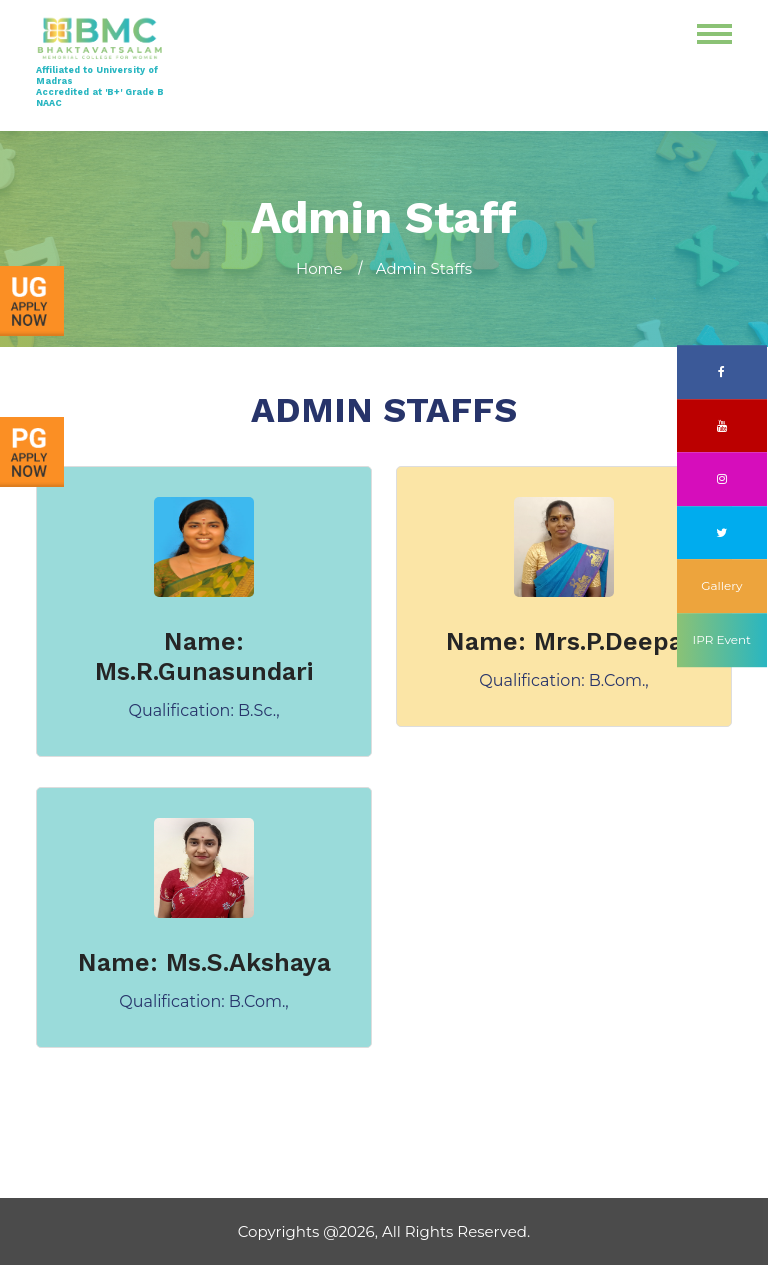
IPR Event (722, 639)
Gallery (721, 586)
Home (319, 268)
